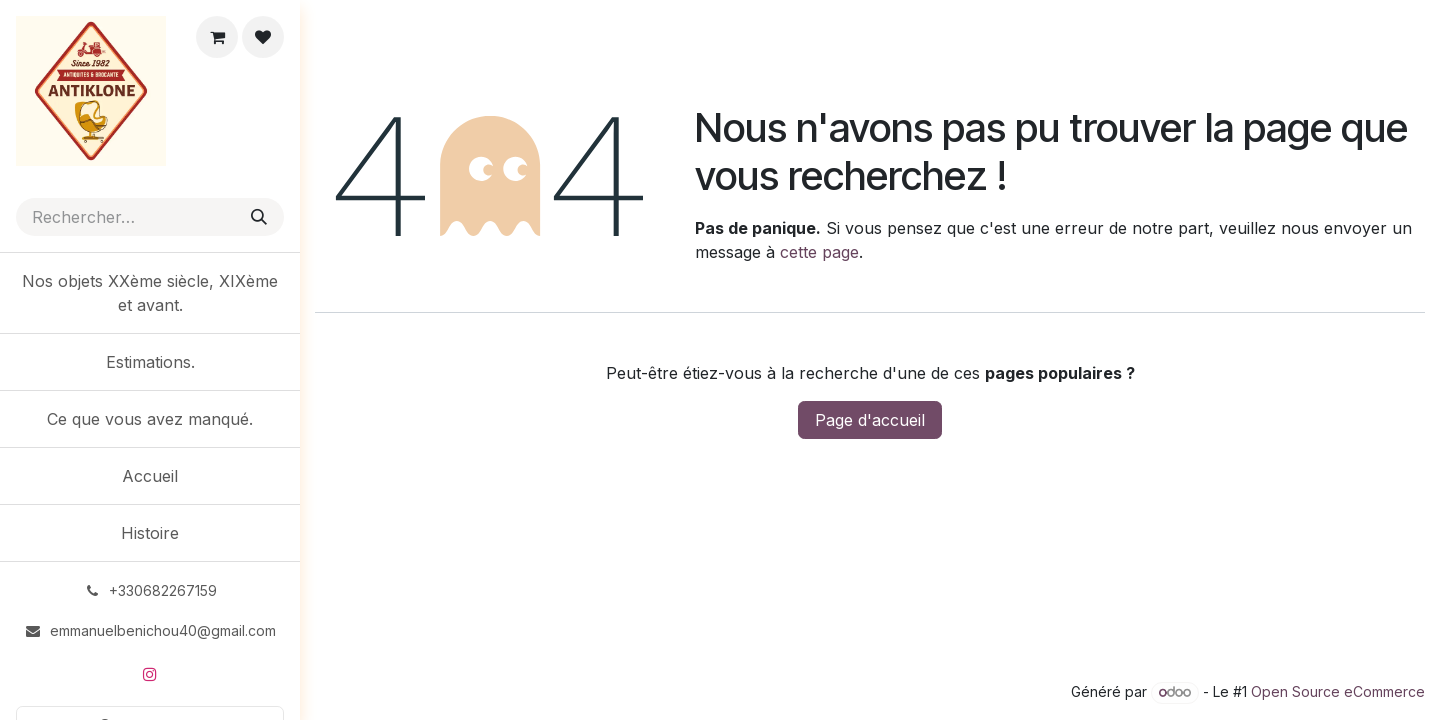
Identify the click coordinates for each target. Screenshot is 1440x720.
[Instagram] (150, 674)
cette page (819, 252)
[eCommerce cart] (217, 37)
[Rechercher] (259, 217)
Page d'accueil (870, 420)
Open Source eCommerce (1338, 691)
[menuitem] (150, 293)
